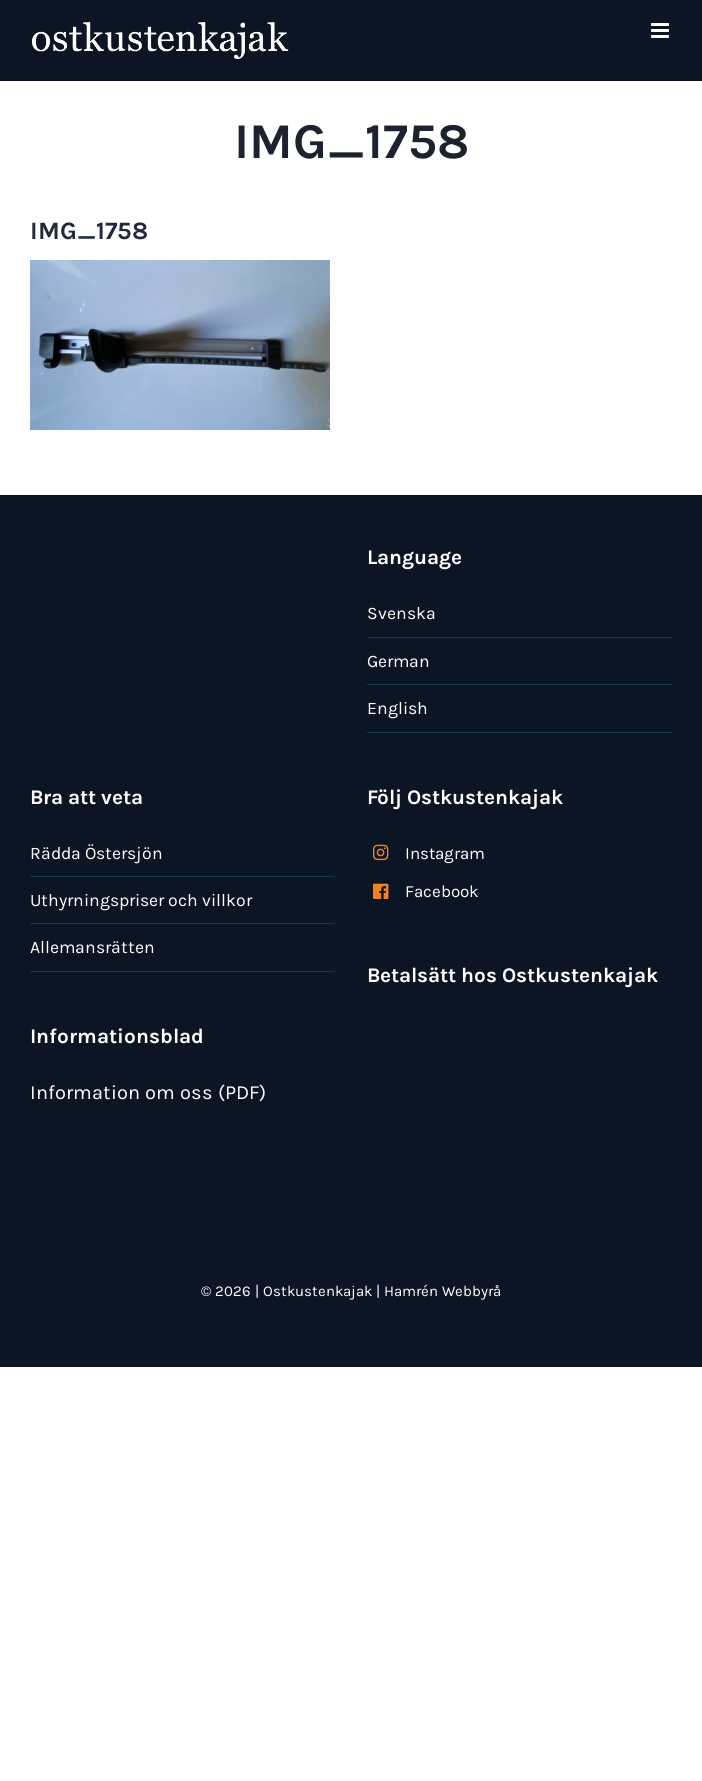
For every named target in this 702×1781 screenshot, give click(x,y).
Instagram (445, 853)
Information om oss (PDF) (148, 1092)
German (398, 661)
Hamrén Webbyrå (442, 1291)
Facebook (442, 891)
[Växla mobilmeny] (661, 30)
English (397, 708)
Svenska (401, 613)
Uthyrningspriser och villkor (141, 900)
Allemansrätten (92, 947)
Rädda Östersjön (96, 853)
